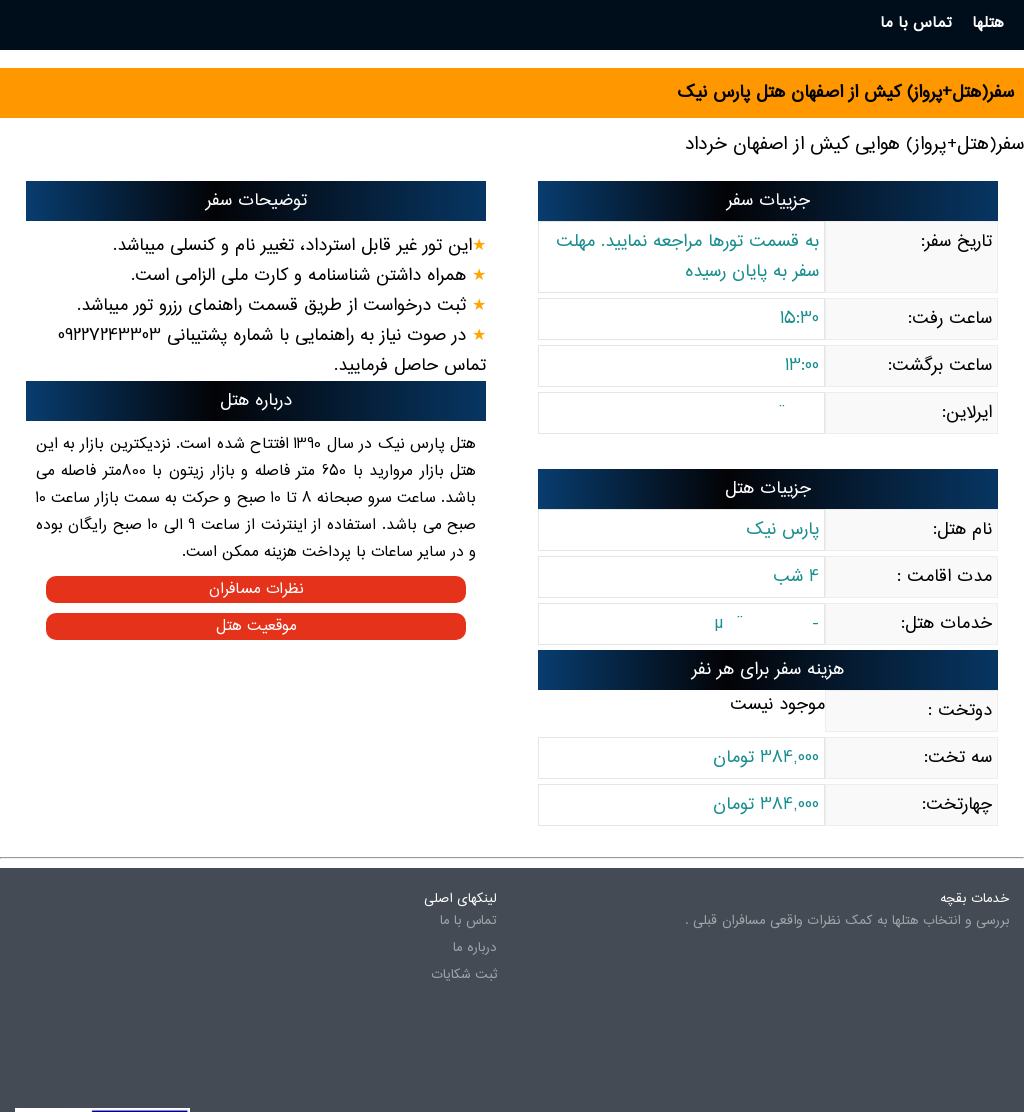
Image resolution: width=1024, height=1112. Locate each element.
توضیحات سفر (256, 201)
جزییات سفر (768, 201)
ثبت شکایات (464, 975)
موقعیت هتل (256, 626)
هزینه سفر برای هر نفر (768, 670)
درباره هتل (256, 401)
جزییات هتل (768, 489)
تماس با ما (468, 921)
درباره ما (475, 948)
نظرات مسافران (256, 589)
